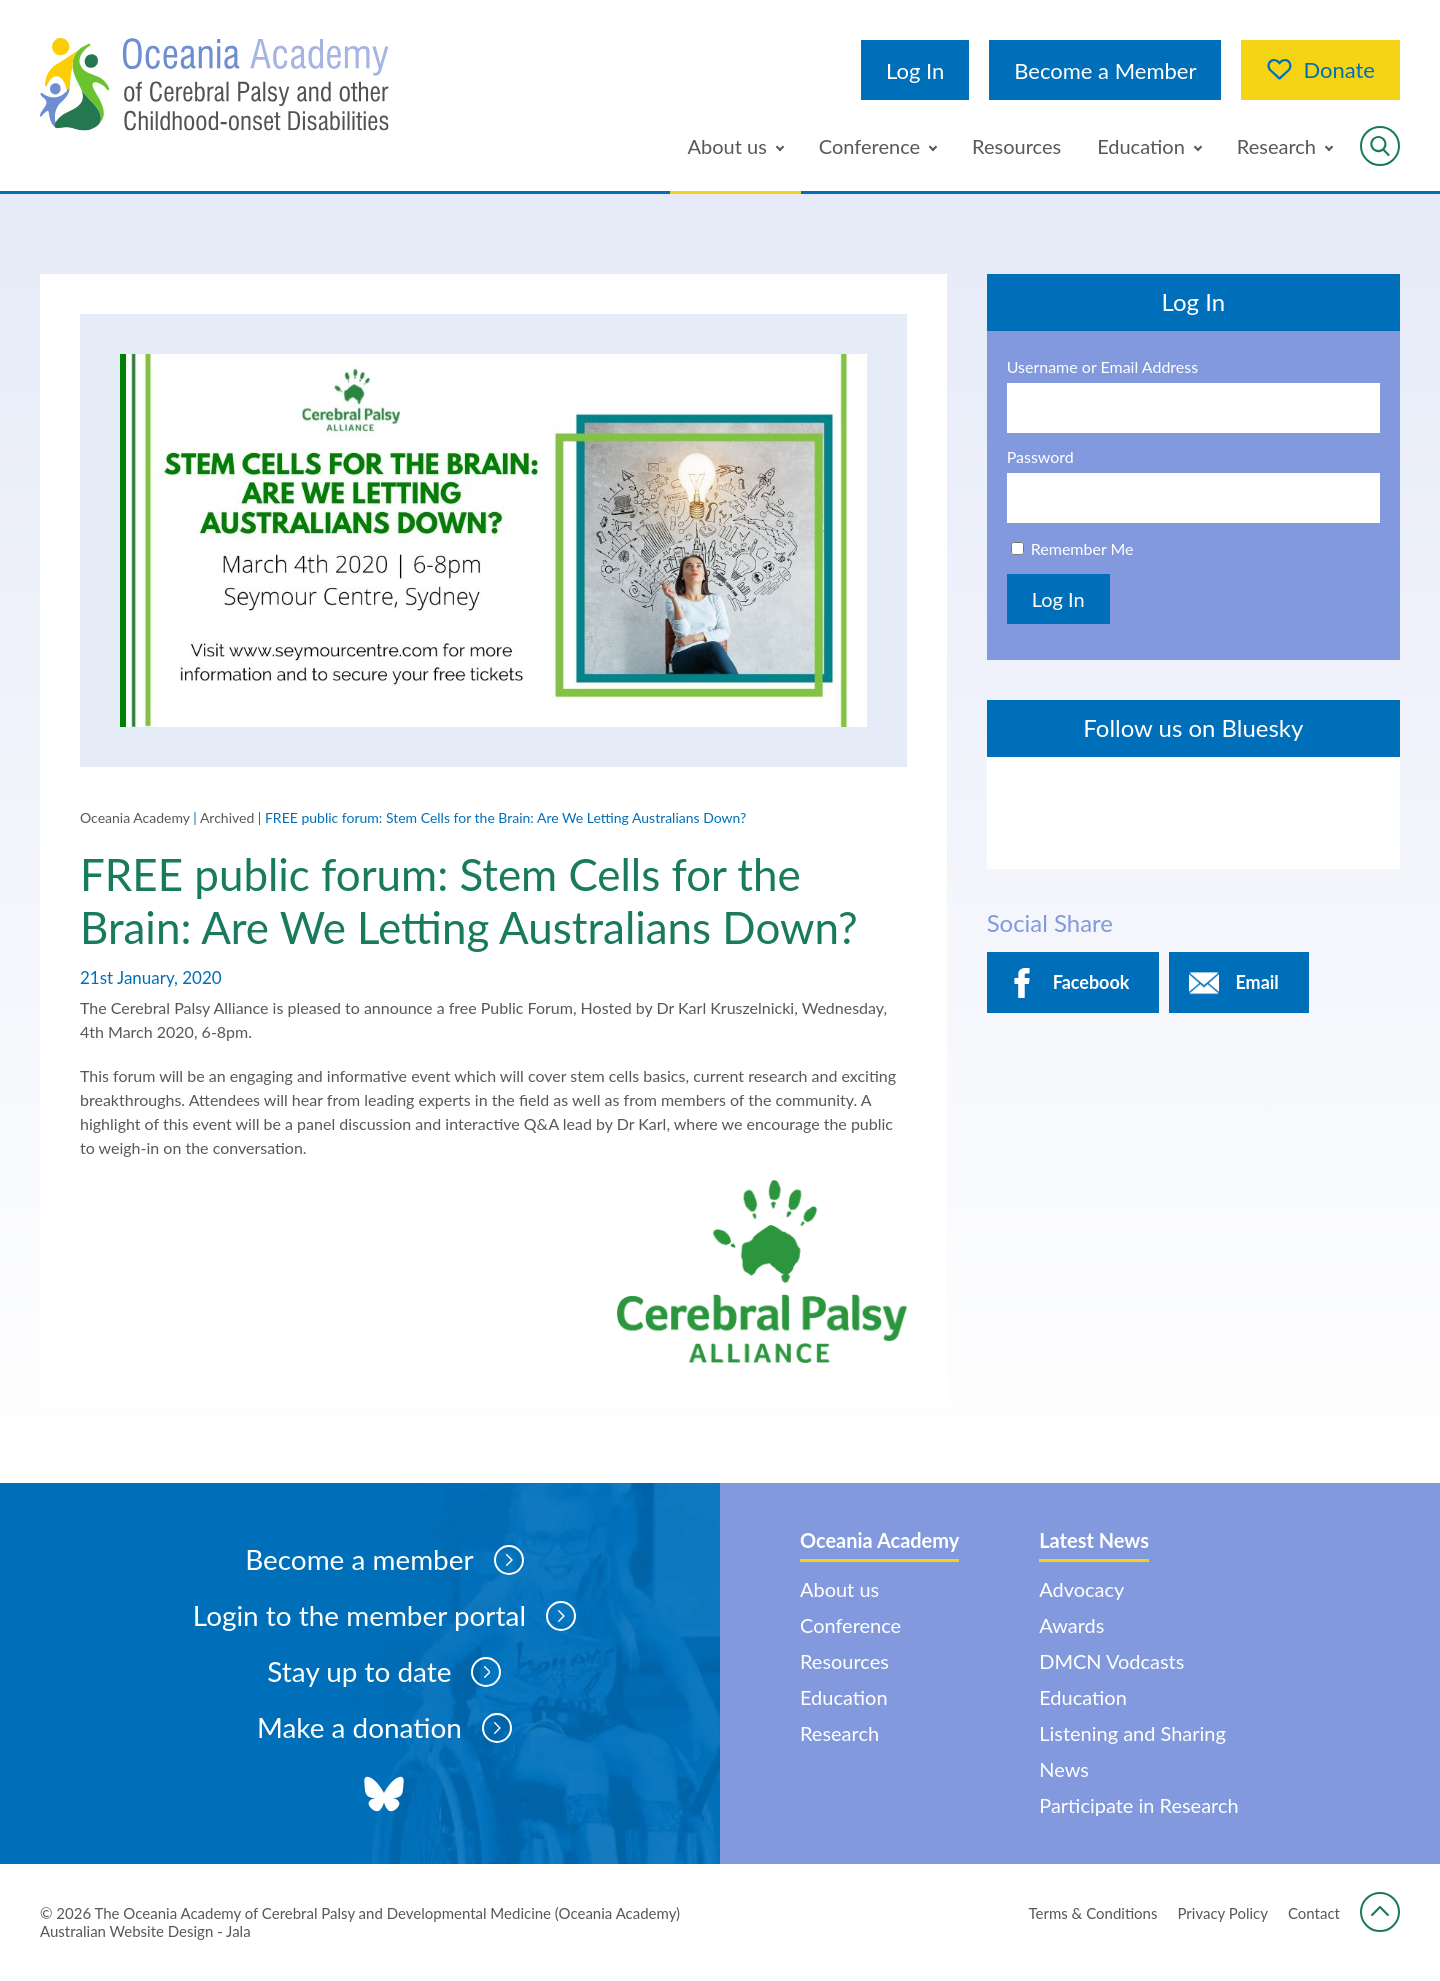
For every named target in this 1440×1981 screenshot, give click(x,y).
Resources (1016, 146)
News (1065, 1771)
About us (727, 146)
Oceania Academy (135, 817)
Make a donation (384, 1729)
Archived (227, 817)
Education (1141, 146)
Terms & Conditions (1093, 1914)
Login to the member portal (384, 1617)
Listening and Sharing (1133, 1735)
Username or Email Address (1103, 367)
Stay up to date (383, 1673)
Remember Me (1082, 548)
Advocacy (1082, 1591)
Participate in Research (1140, 1807)
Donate (1320, 70)
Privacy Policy (1223, 1914)
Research (1276, 146)
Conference (869, 146)
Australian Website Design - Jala (145, 1932)
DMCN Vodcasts (1112, 1663)
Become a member (383, 1561)
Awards (1072, 1627)
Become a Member (1105, 70)
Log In (915, 70)
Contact (1314, 1914)
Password (1040, 457)
